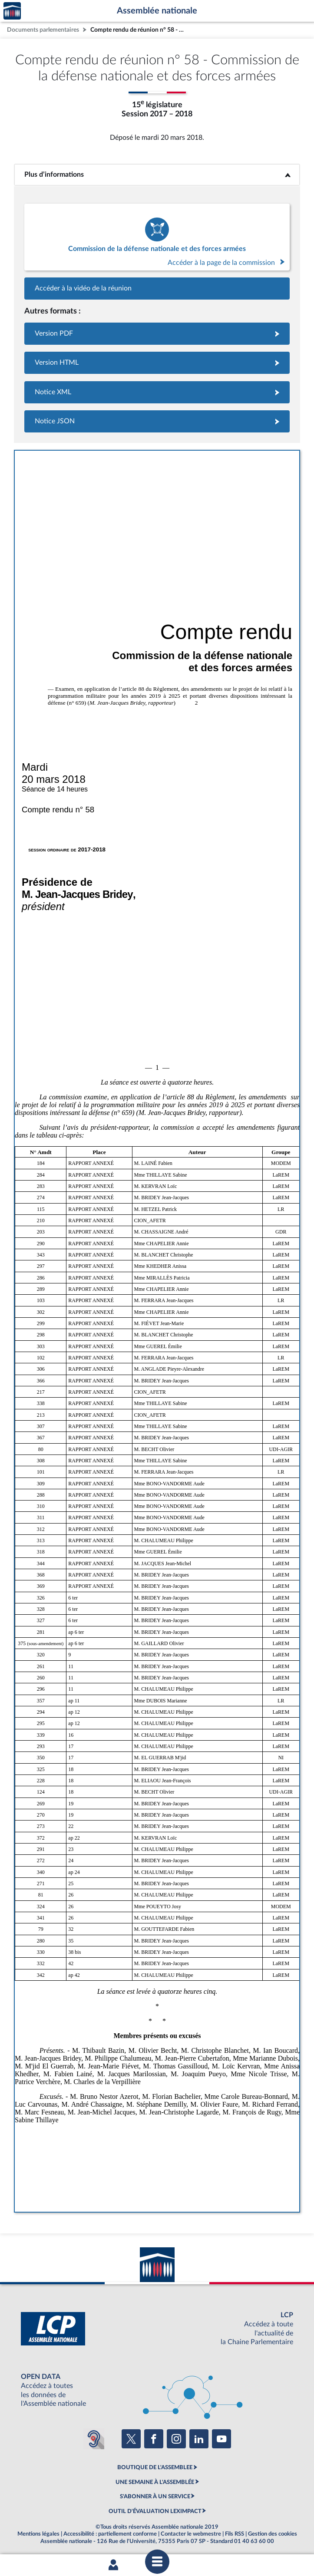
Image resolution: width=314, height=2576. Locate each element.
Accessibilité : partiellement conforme (110, 2533)
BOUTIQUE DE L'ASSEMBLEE (154, 2467)
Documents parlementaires (43, 29)
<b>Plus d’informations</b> (157, 174)
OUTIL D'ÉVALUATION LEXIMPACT (155, 2511)
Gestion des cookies (272, 2533)
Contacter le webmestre (191, 2533)
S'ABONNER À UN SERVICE (155, 2496)
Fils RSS (234, 2533)
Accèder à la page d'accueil (12, 11)
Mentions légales (38, 2533)
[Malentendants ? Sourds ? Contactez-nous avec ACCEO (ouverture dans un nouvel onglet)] (93, 2438)
